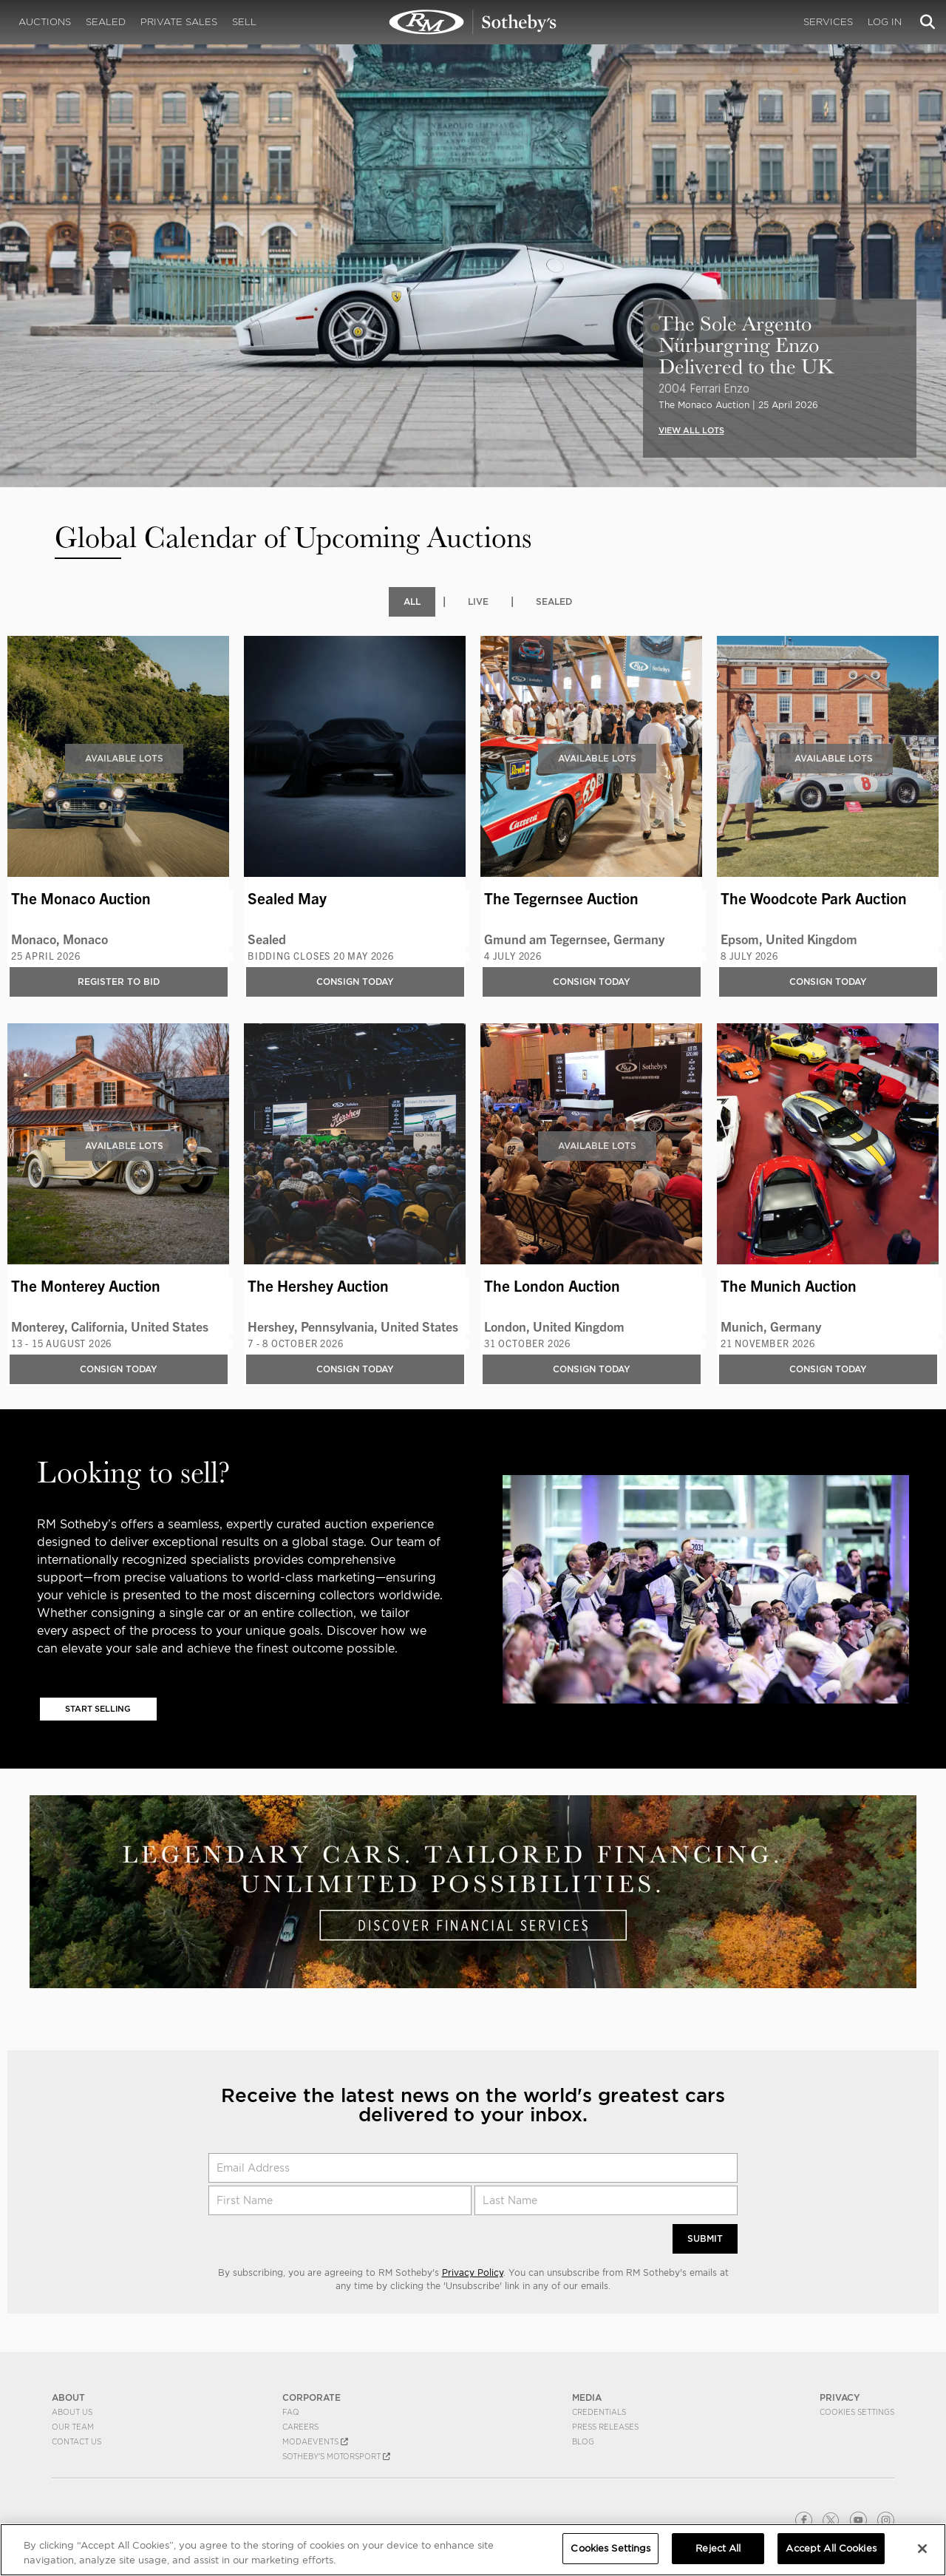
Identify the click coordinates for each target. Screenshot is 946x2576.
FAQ (290, 2412)
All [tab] (412, 601)
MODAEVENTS (315, 2442)
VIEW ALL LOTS (691, 430)
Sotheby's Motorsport (336, 2457)
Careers (300, 2427)
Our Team (73, 2427)
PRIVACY (840, 2398)
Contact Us (76, 2442)
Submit (705, 2239)
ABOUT (68, 2398)
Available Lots (124, 758)
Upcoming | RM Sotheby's (473, 22)
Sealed (106, 21)
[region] (473, 2550)
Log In (885, 21)
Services (828, 21)
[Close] (922, 2548)
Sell (244, 21)
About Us (72, 2412)
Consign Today (355, 981)
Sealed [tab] (554, 601)
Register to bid (119, 981)
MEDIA (587, 2398)
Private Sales (178, 21)
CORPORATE (311, 2398)
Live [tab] (478, 601)
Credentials (599, 2412)
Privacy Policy (472, 2273)
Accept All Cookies (831, 2548)
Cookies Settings (857, 2412)
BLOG (583, 2442)
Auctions (44, 21)
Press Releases (605, 2427)
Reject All (718, 2548)
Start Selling (98, 1709)
